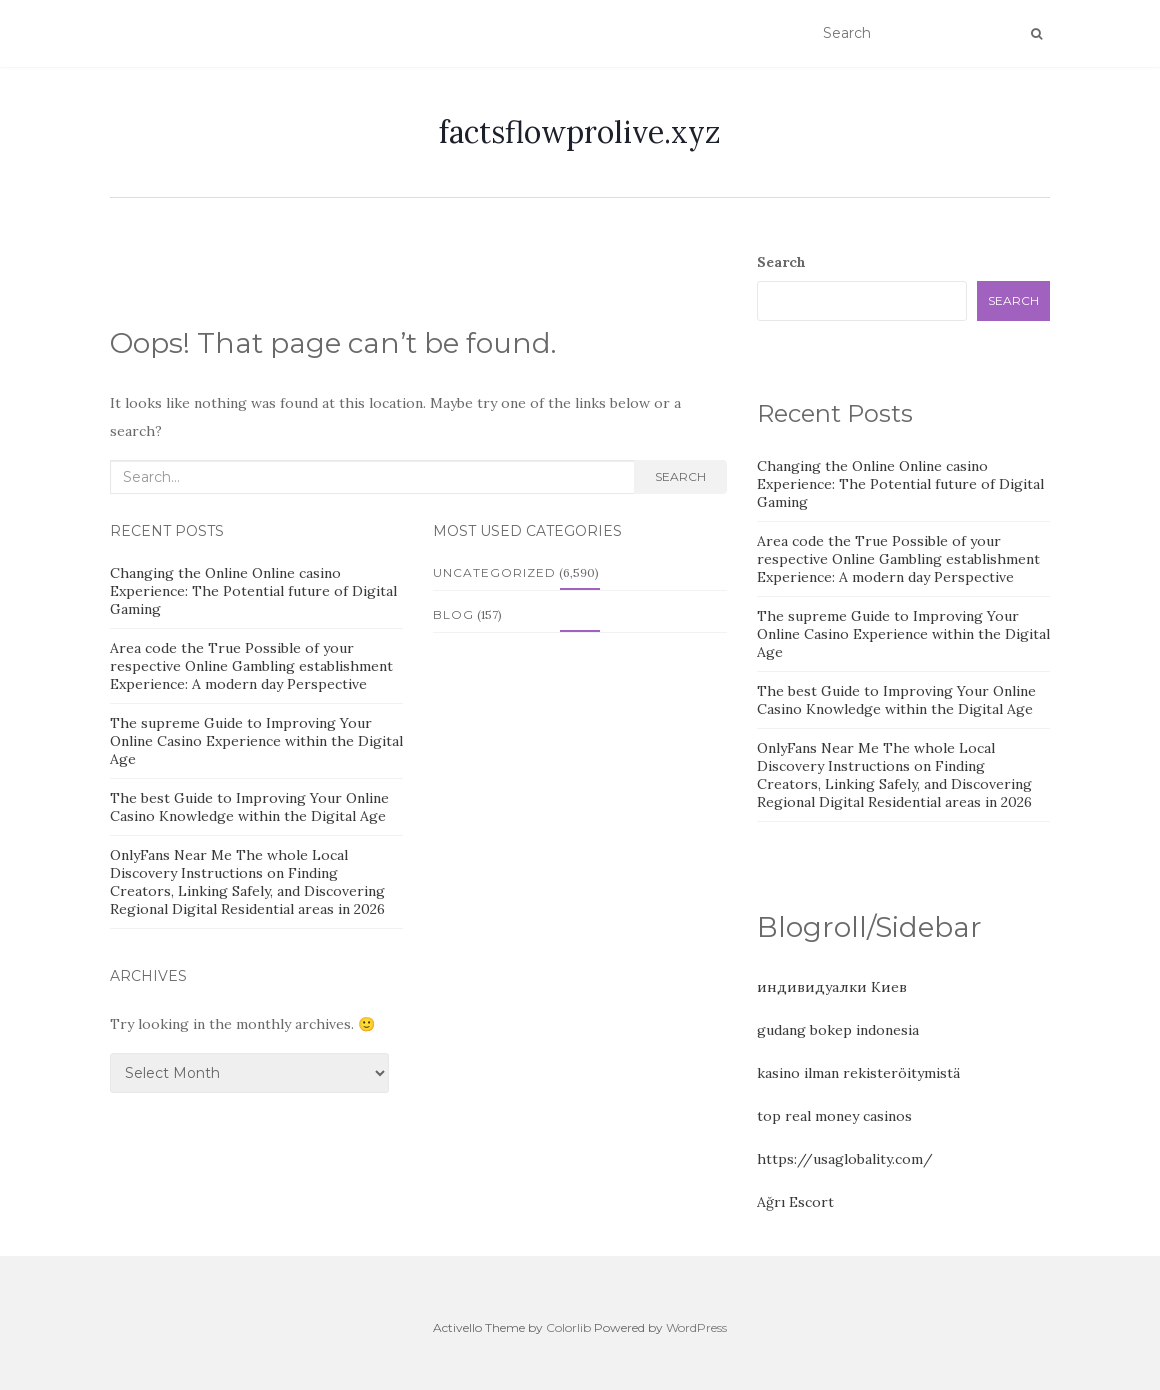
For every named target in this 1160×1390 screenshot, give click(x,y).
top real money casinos (834, 1116)
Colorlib (568, 1327)
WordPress (696, 1327)
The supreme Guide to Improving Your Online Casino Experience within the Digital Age (256, 741)
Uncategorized (494, 572)
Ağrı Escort (795, 1202)
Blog (453, 614)
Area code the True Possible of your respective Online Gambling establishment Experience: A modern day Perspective (251, 666)
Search (680, 476)
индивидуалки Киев (832, 987)
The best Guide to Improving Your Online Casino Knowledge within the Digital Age (249, 807)
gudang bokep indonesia (838, 1030)
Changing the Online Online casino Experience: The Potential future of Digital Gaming (253, 591)
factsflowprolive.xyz (580, 132)
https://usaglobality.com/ (845, 1159)
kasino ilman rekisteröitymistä (858, 1073)
